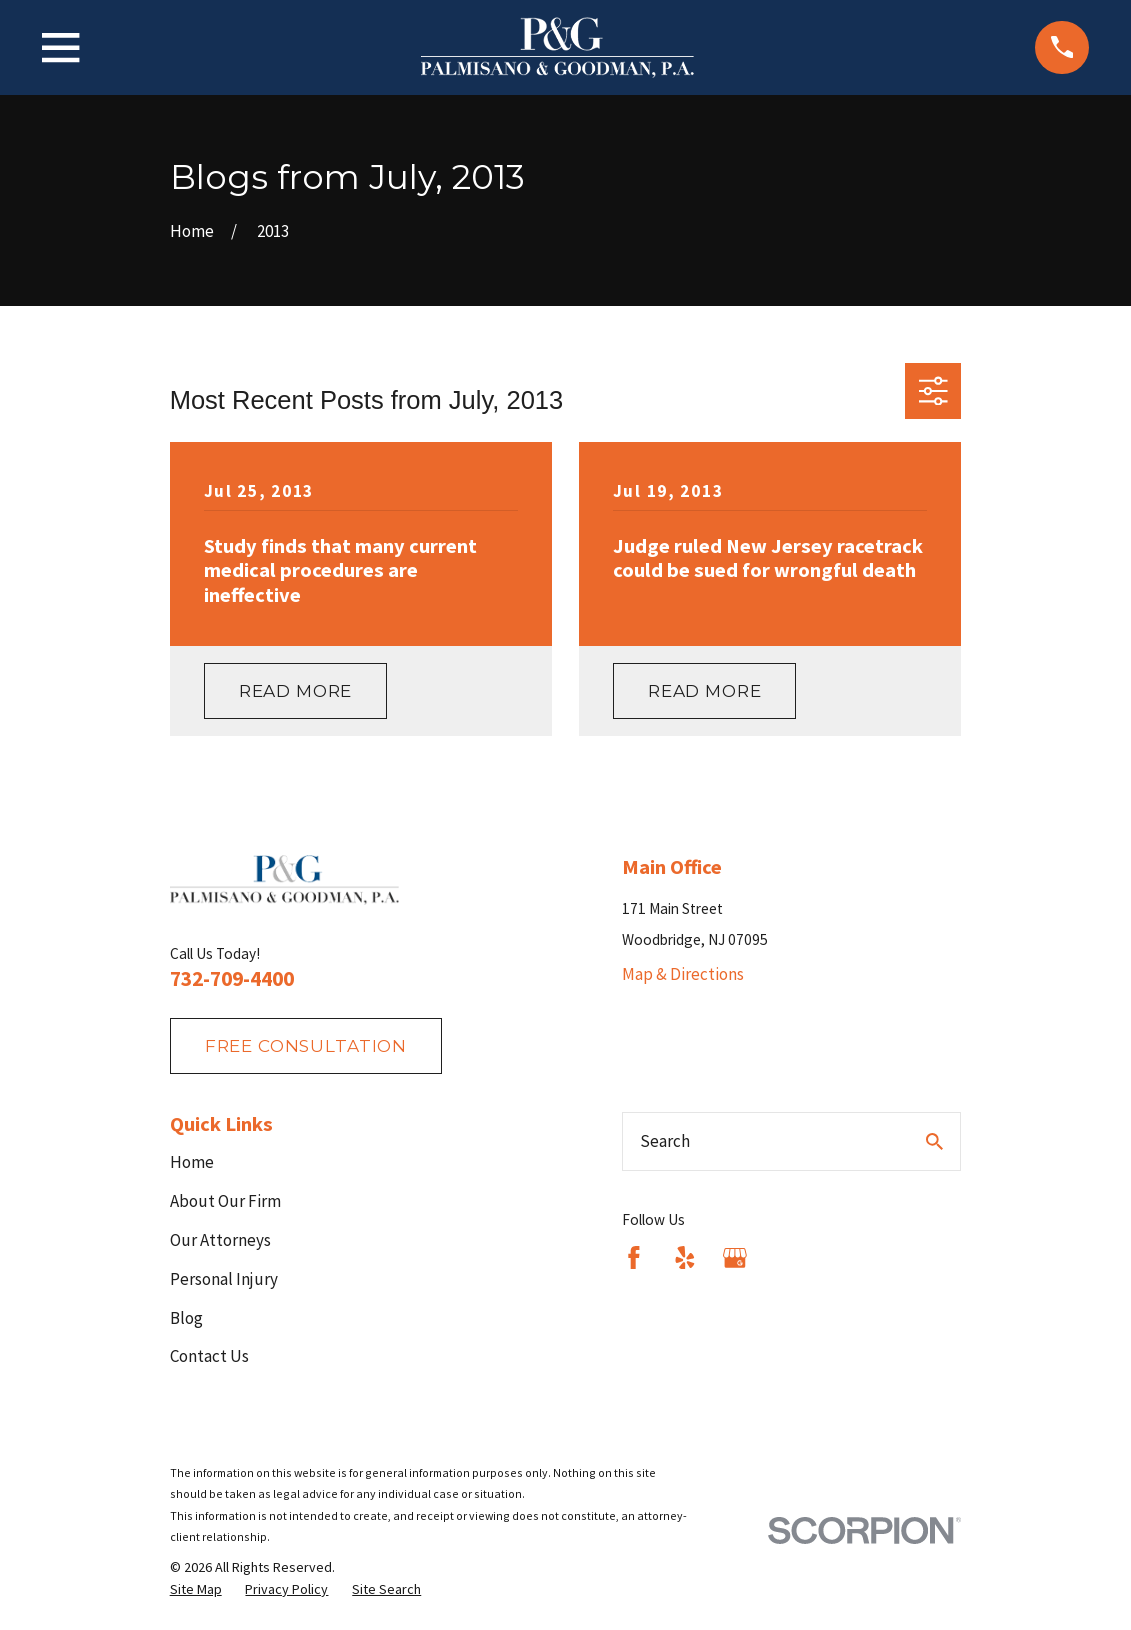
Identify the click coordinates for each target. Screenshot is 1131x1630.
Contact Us (209, 1356)
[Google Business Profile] (735, 1258)
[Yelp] (685, 1258)
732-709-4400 (232, 978)
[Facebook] (634, 1258)
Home (192, 1162)
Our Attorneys (220, 1240)
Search (665, 1141)
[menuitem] (196, 1590)
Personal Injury (224, 1279)
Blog (186, 1318)
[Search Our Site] (934, 1141)
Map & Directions (683, 974)
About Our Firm (225, 1201)
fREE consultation (306, 1046)
